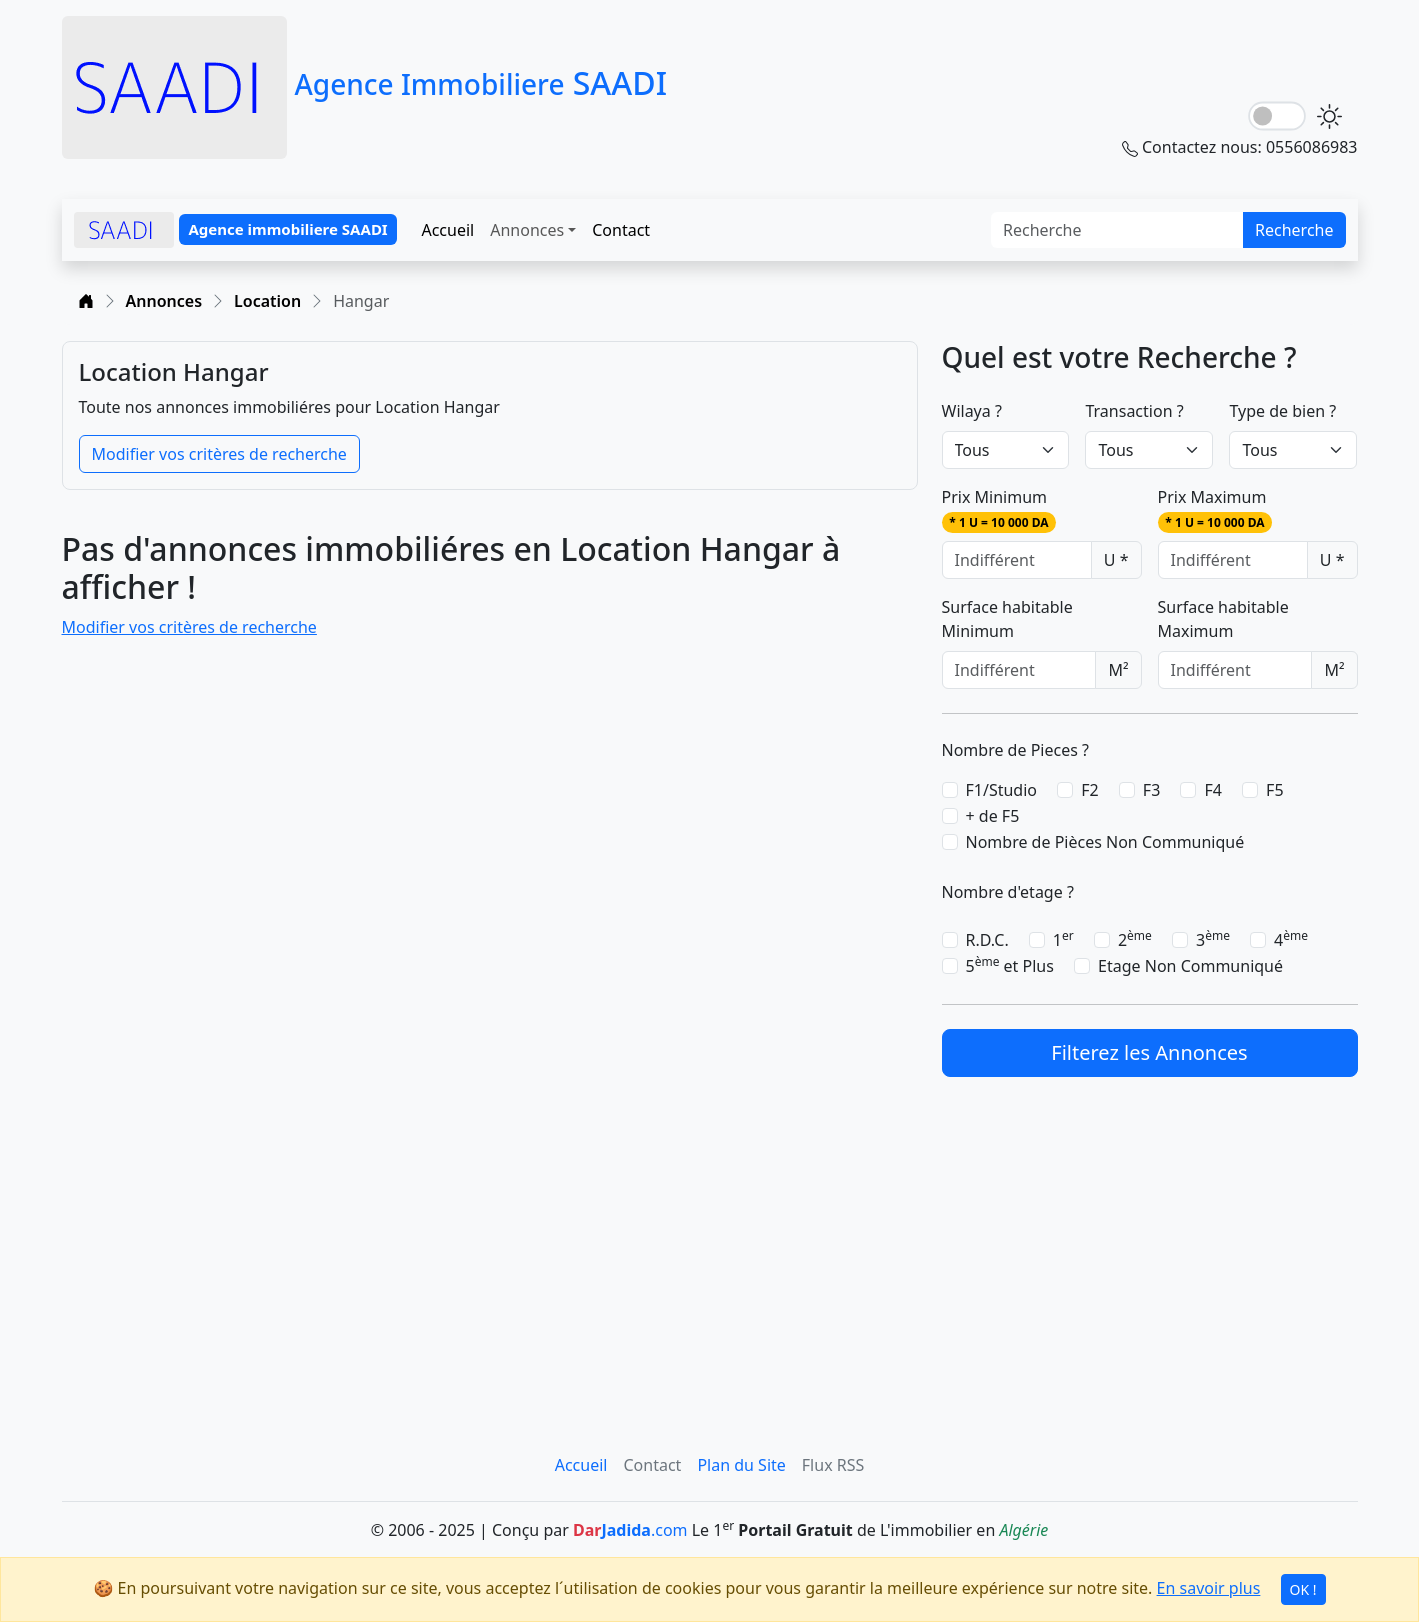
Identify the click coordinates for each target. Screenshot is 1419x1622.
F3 (1151, 790)
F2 (1089, 790)
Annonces (527, 230)
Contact (621, 230)
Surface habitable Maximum (1223, 619)
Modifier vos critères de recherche (219, 454)
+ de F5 (993, 816)
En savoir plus (1209, 1588)
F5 (1274, 790)
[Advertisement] (1150, 1241)
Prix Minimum (999, 509)
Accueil (447, 230)
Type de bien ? (1282, 411)
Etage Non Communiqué (1190, 966)
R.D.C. (987, 940)
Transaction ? (1134, 411)
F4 (1212, 790)
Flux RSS (833, 1465)
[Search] (1117, 230)
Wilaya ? (972, 411)
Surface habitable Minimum (1007, 619)
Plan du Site (741, 1465)
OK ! (1303, 1589)
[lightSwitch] (1277, 116)
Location (267, 301)
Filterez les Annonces (1149, 1052)
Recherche (1294, 230)
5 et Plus (1010, 965)
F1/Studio (1002, 790)
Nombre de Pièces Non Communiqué (1105, 842)
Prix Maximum (1215, 509)
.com (630, 1530)
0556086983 (1312, 147)
